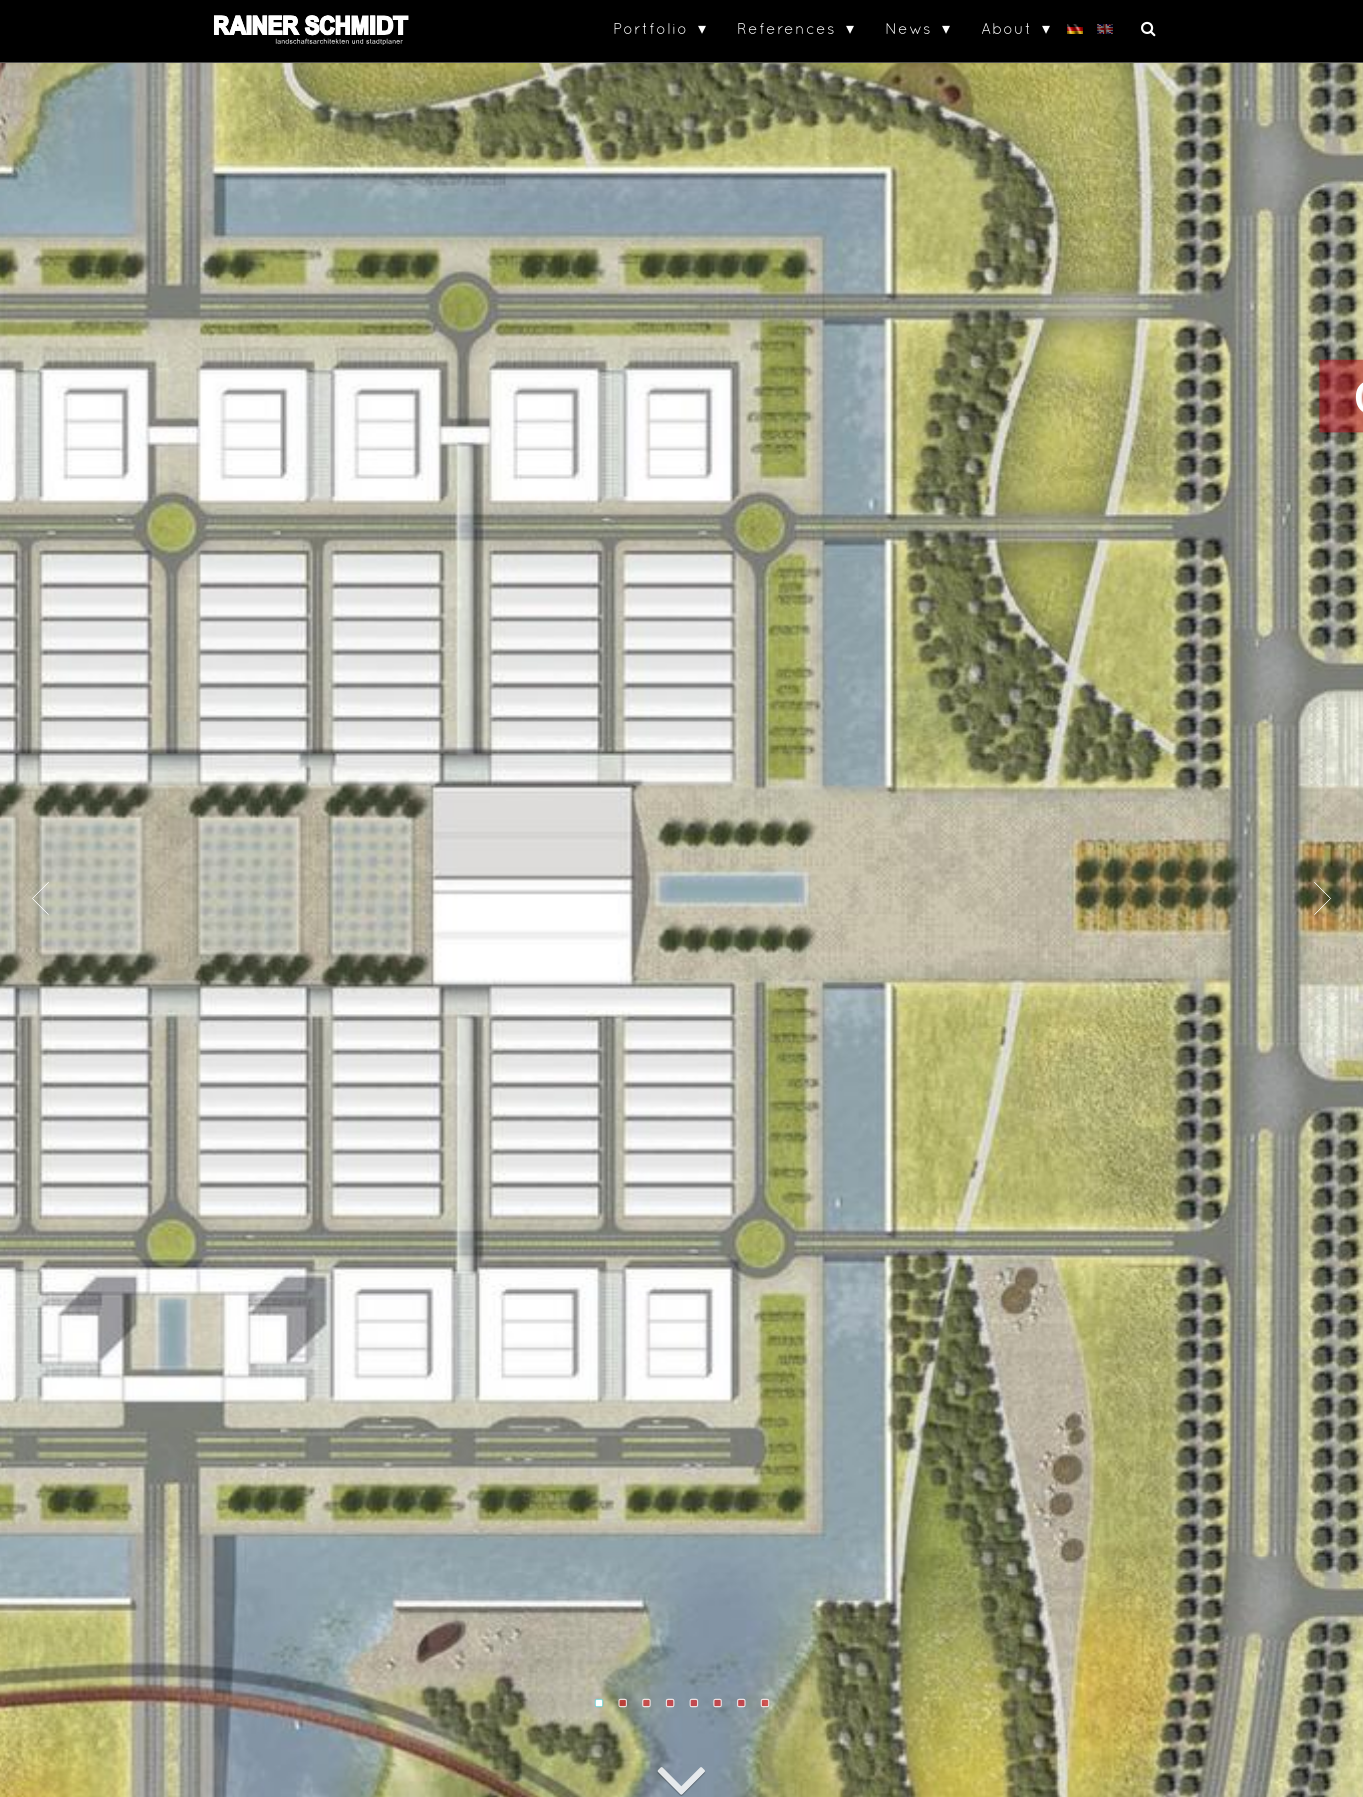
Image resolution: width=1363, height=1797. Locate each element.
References (786, 28)
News (908, 28)
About (1006, 28)
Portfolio (650, 28)
